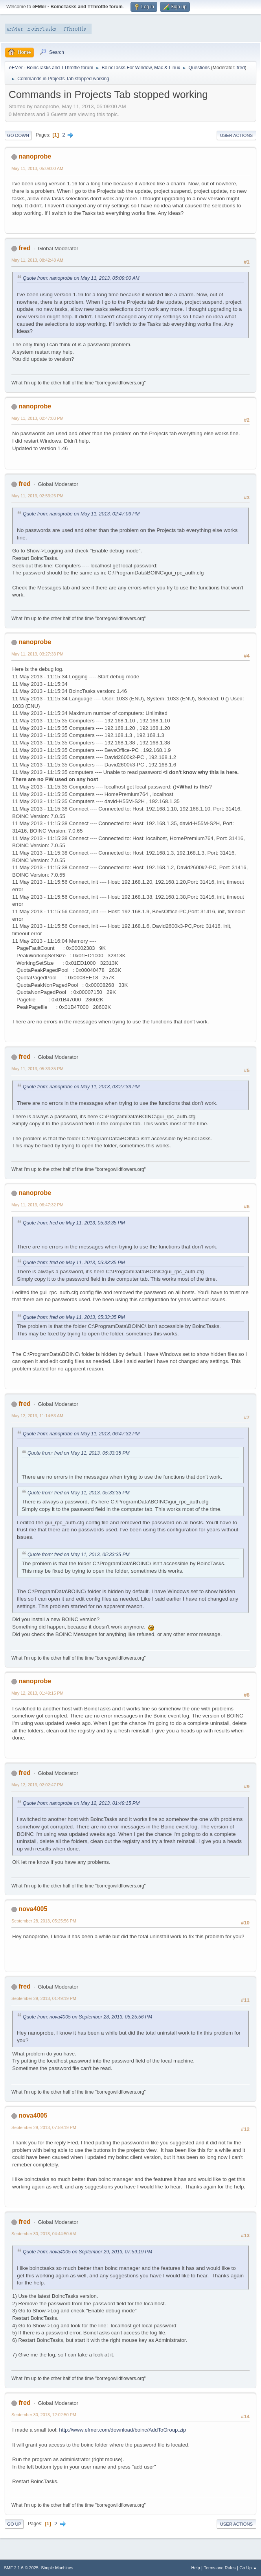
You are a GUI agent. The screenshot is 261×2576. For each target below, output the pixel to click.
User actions (236, 135)
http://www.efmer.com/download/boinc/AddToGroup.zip (122, 2430)
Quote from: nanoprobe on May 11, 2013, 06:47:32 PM (81, 1434)
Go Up (14, 2524)
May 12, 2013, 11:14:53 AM (37, 1415)
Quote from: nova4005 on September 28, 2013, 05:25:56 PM (87, 2017)
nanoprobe (34, 156)
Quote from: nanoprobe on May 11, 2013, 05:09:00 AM (81, 278)
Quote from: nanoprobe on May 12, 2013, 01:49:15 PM (81, 1803)
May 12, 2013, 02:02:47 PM (37, 1784)
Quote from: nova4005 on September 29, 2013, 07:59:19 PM (87, 2252)
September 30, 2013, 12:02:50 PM (43, 2414)
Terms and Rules (220, 2567)
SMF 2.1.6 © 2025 (21, 2567)
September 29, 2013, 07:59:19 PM (43, 2127)
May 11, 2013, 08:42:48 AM (37, 260)
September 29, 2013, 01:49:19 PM (43, 1998)
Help (195, 2567)
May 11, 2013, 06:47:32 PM (37, 1204)
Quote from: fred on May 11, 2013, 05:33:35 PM (74, 1223)
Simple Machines (57, 2567)
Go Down (18, 135)
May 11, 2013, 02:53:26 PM (37, 495)
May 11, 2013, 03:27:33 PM (37, 654)
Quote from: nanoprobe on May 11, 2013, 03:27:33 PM (81, 1086)
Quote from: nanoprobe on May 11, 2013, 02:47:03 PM (81, 514)
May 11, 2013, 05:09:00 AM (37, 168)
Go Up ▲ (248, 2567)
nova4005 (32, 1909)
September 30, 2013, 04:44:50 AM (43, 2233)
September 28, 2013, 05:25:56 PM (43, 1921)
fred (241, 67)
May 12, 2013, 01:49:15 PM (37, 1693)
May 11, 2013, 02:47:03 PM (37, 418)
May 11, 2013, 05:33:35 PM (37, 1068)
